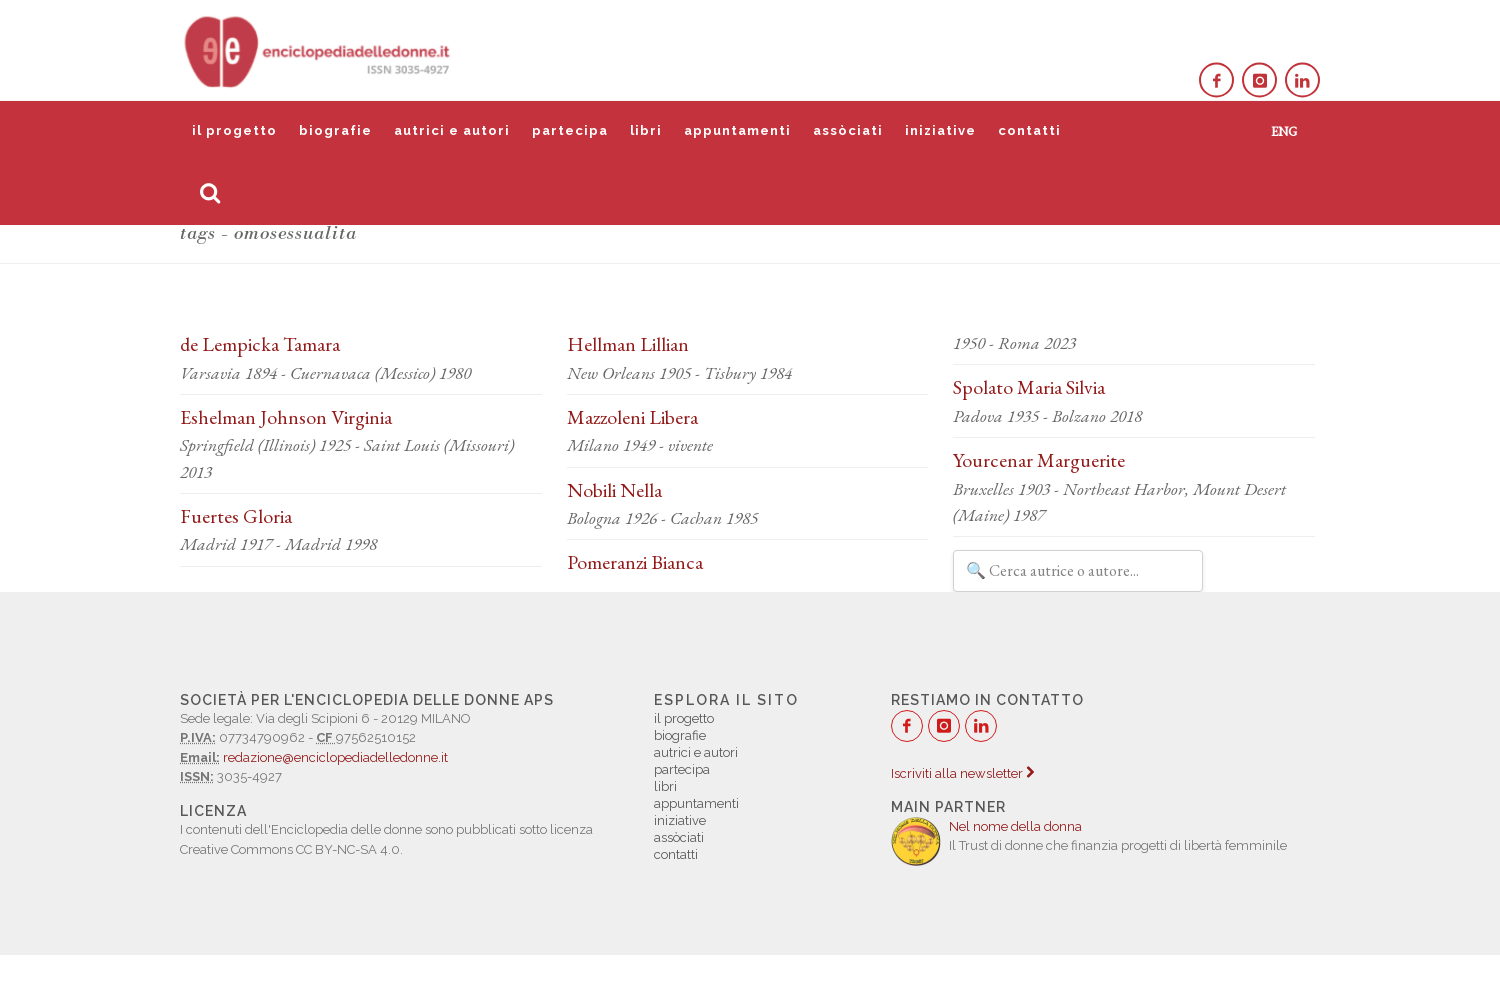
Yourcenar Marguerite (1039, 460)
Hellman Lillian (628, 344)
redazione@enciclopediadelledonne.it (335, 757)
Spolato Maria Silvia (1029, 387)
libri (646, 130)
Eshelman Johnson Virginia (286, 417)
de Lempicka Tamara (260, 344)
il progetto (234, 130)
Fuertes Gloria (236, 516)
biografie (335, 130)
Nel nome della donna (1015, 826)
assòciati (848, 130)
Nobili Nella (614, 490)
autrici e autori (452, 130)
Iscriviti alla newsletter (962, 773)
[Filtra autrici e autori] (1078, 571)
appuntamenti (737, 130)
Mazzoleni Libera (632, 417)
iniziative (940, 130)
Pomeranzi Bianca (635, 562)
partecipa (570, 130)
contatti (1029, 130)
